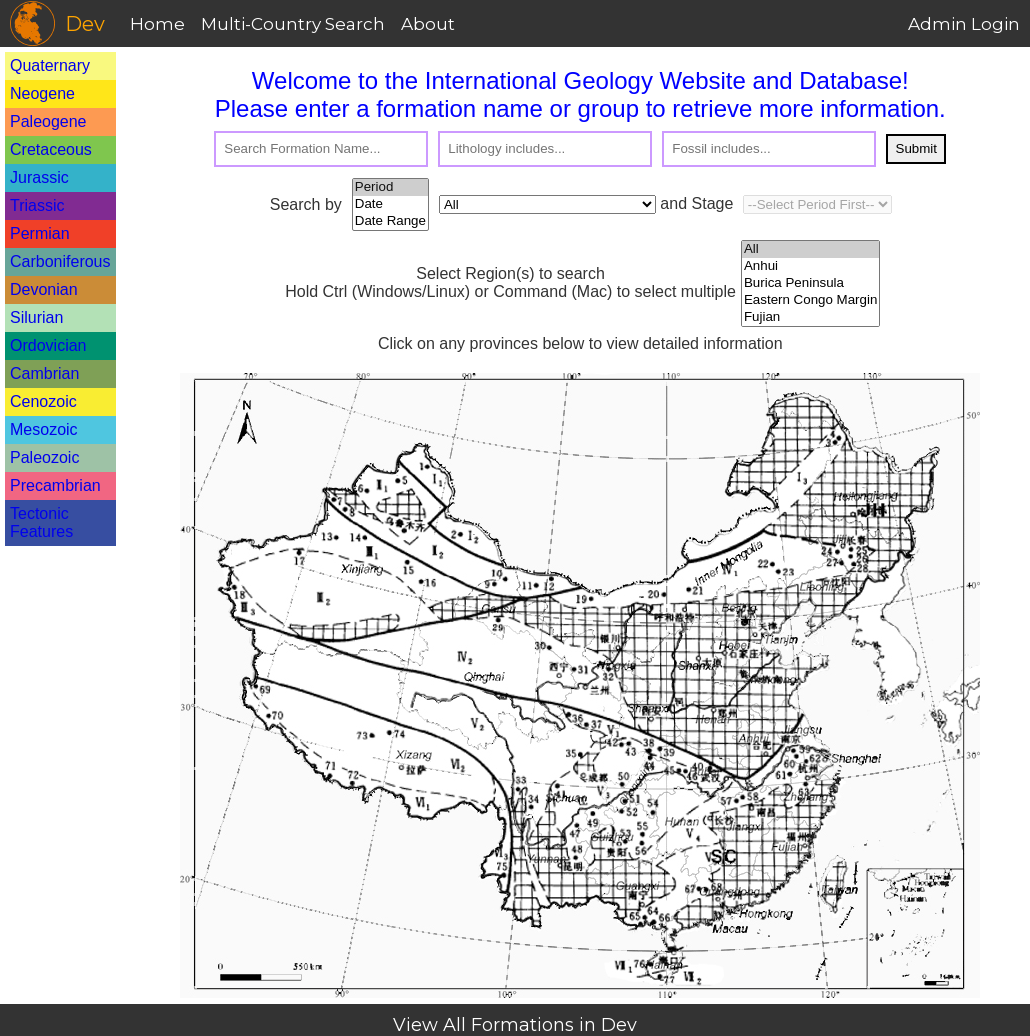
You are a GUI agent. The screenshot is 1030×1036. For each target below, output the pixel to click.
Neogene (42, 93)
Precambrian (55, 485)
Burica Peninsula (810, 283)
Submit (916, 148)
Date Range (390, 221)
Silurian (36, 317)
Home (157, 24)
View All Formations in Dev (515, 1025)
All (810, 249)
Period (390, 187)
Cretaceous (51, 149)
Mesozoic (44, 429)
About (428, 24)
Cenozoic (43, 401)
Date (390, 204)
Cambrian (44, 373)
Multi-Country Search (293, 24)
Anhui (810, 266)
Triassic (37, 205)
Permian (40, 233)
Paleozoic (44, 457)
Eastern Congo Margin (810, 300)
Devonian (44, 289)
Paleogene (48, 121)
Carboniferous (60, 261)
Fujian (810, 317)
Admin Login (964, 24)
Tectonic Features (41, 522)
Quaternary (50, 65)
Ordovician (48, 345)
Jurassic (39, 177)
